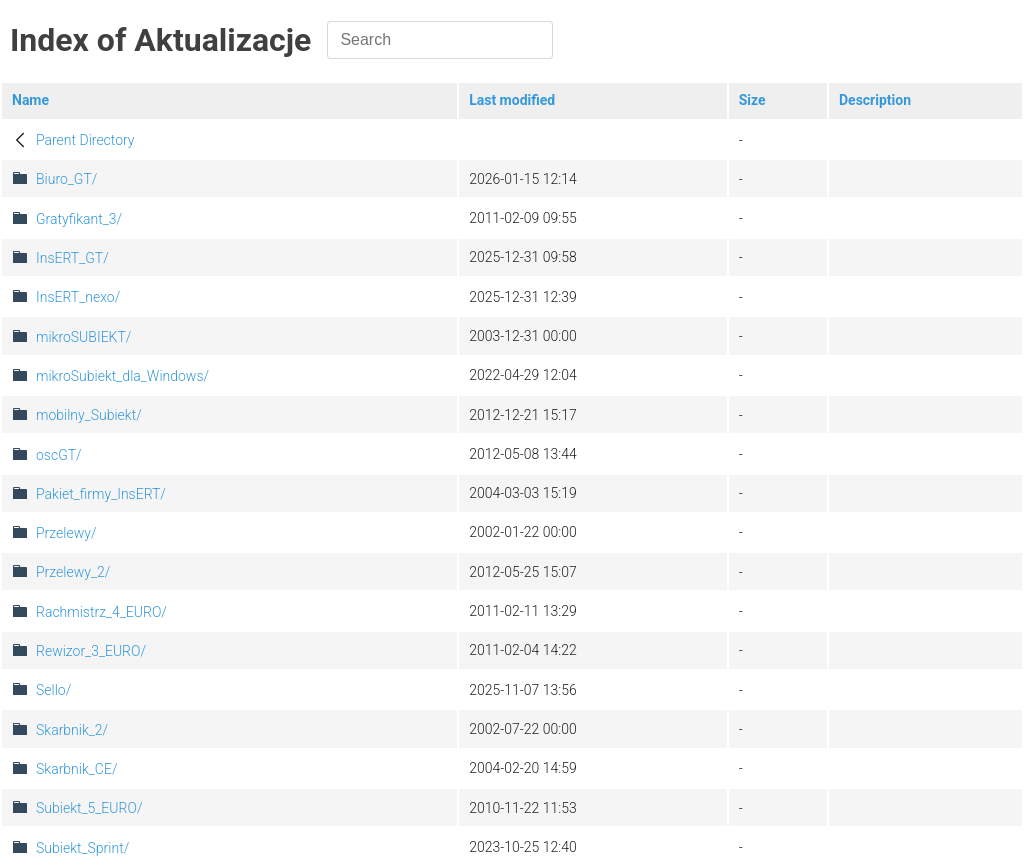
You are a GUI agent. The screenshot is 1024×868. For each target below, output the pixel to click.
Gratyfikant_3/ (79, 219)
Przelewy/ (66, 533)
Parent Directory (85, 140)
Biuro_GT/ (66, 179)
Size (752, 100)
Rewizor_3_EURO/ (91, 651)
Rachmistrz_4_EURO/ (101, 612)
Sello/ (53, 690)
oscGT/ (59, 455)
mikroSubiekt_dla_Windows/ (122, 376)
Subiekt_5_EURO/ (89, 808)
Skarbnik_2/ (72, 730)
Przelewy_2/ (73, 572)
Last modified (512, 100)
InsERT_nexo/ (78, 297)
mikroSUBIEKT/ (83, 337)
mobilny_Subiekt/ (89, 415)
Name (30, 100)
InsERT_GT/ (72, 258)
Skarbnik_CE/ (76, 769)
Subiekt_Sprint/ (82, 848)
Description (875, 100)
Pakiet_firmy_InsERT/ (101, 494)
